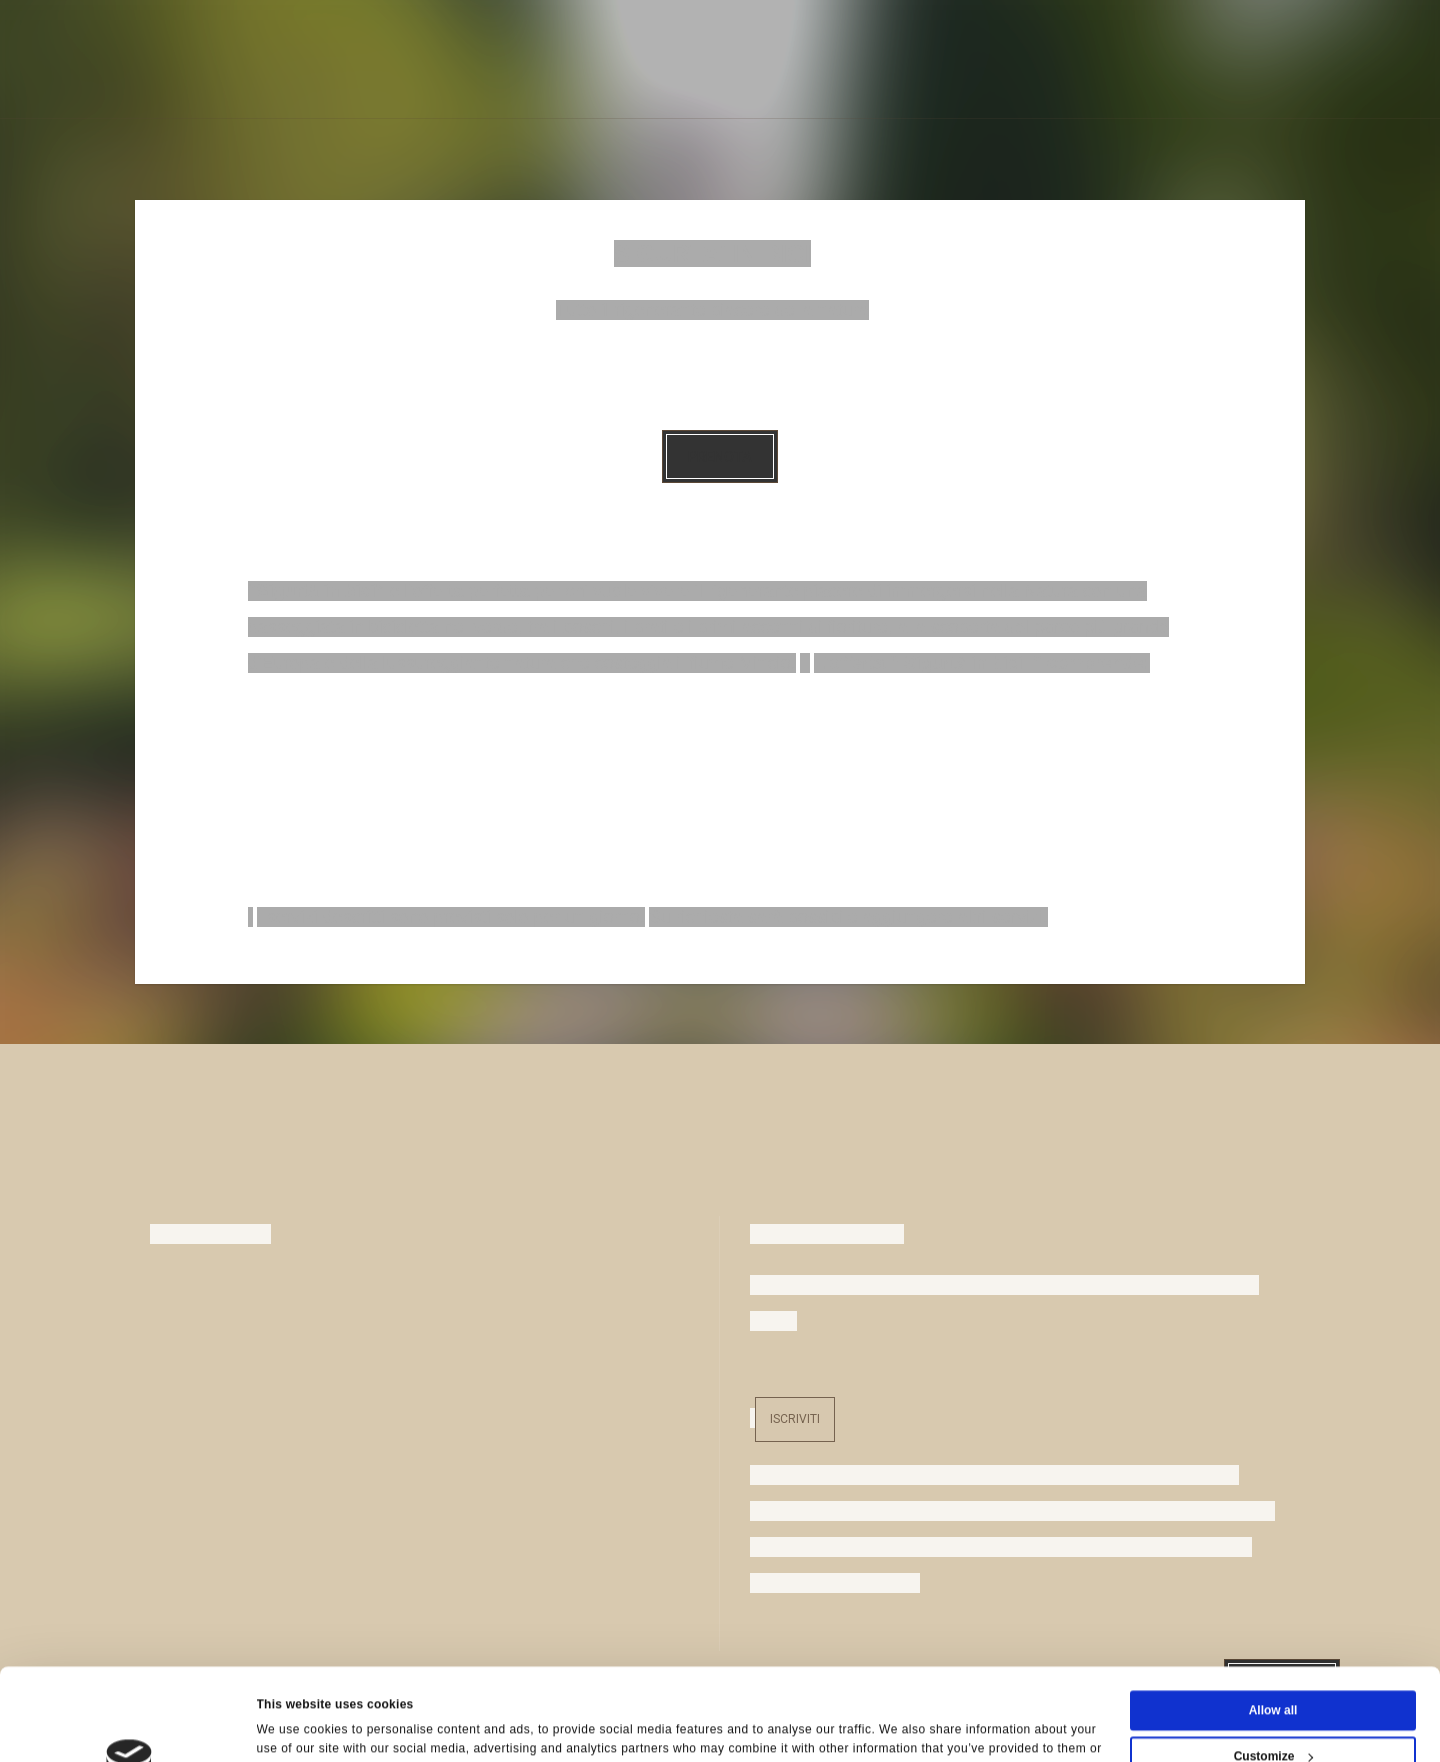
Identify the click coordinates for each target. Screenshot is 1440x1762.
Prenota (720, 457)
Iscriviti (795, 1419)
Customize (1274, 1670)
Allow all (1273, 1624)
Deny (1272, 1716)
